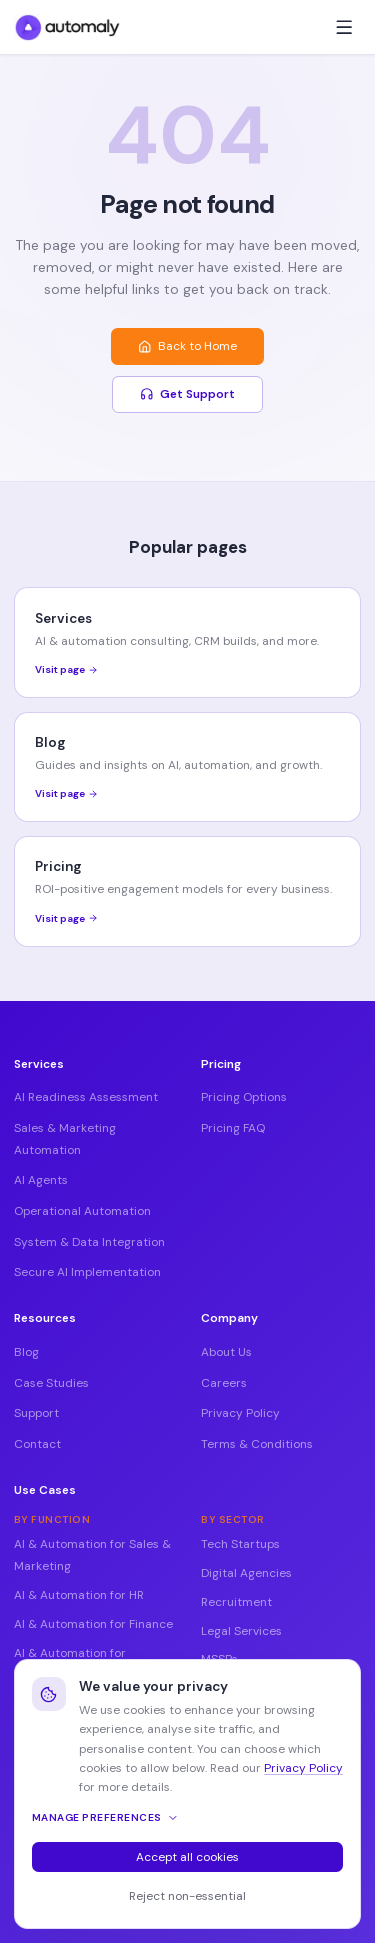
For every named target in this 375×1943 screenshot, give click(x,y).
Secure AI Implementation (87, 1272)
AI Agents (41, 1180)
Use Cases (45, 1490)
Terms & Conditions (257, 1444)
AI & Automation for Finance (93, 1624)
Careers (224, 1383)
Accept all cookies (187, 1857)
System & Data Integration (89, 1242)
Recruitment (236, 1602)
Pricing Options (244, 1097)
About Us (226, 1352)
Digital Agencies (246, 1573)
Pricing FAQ (233, 1128)
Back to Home (187, 346)
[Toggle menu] (344, 27)
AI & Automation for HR (79, 1595)
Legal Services (241, 1631)
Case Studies (51, 1383)
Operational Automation (82, 1211)
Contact (37, 1444)
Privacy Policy (240, 1413)
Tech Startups (240, 1544)
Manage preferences (105, 1817)
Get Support (187, 394)
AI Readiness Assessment (86, 1097)
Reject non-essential (187, 1896)
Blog (26, 1352)
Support (36, 1413)
